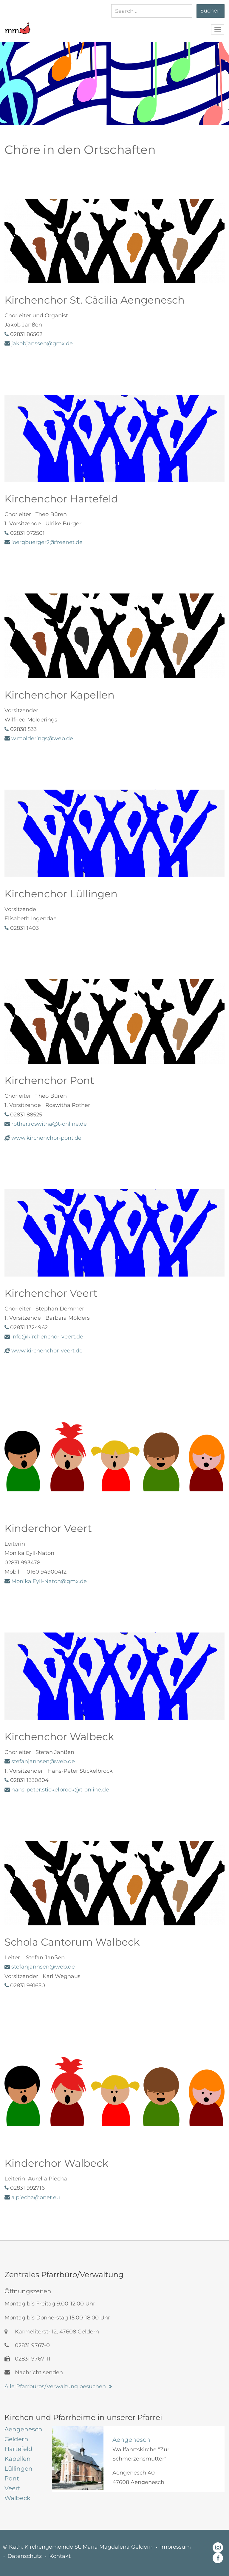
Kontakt (60, 2556)
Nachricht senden (33, 2372)
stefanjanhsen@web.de (43, 1966)
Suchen (210, 10)
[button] (17, 25)
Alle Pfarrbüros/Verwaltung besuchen (55, 2386)
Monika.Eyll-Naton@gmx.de (49, 1581)
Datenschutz (24, 2556)
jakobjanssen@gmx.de (42, 343)
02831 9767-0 (27, 2345)
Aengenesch (131, 2439)
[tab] (23, 2429)
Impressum (175, 2547)
